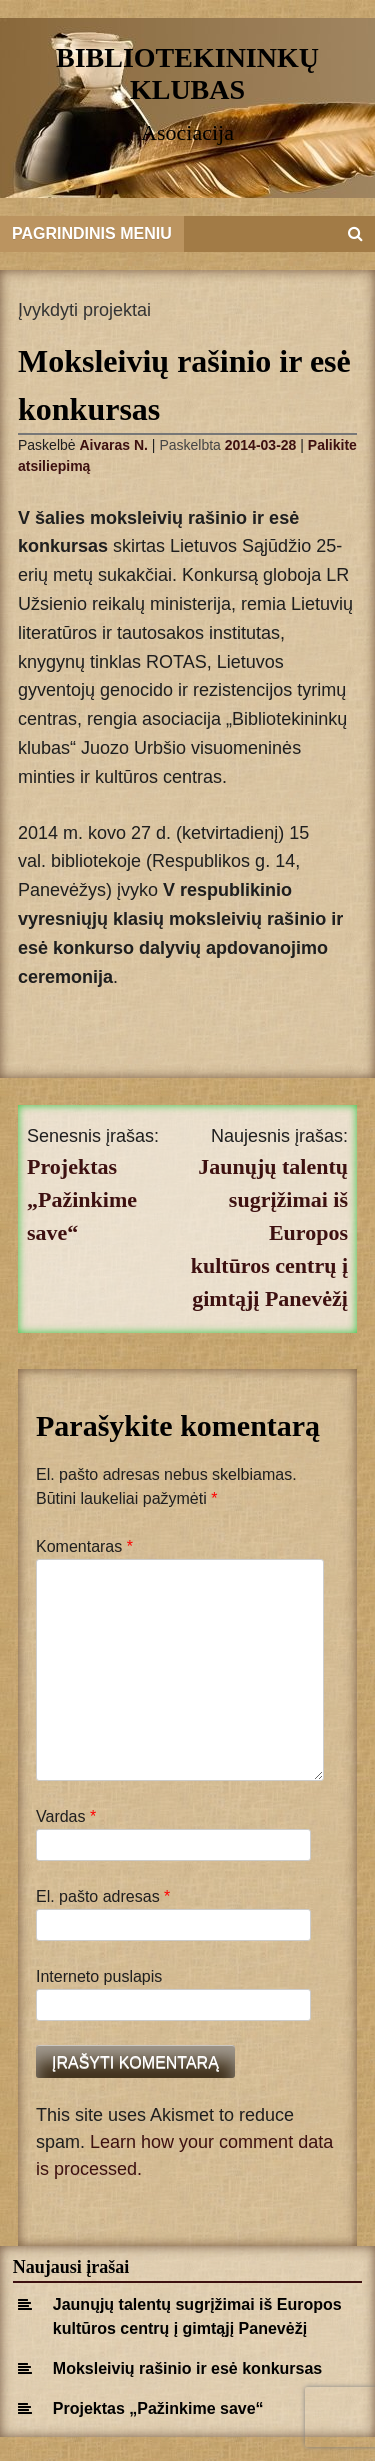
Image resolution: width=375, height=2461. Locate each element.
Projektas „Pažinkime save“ (82, 1199)
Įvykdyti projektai (84, 310)
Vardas (66, 1816)
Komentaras (84, 1546)
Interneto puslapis (99, 1976)
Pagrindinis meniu (92, 233)
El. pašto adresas (103, 1896)
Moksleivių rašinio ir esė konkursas (187, 2368)
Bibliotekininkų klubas (187, 73)
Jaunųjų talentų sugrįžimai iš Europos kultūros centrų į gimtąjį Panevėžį (269, 1232)
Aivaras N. (113, 445)
